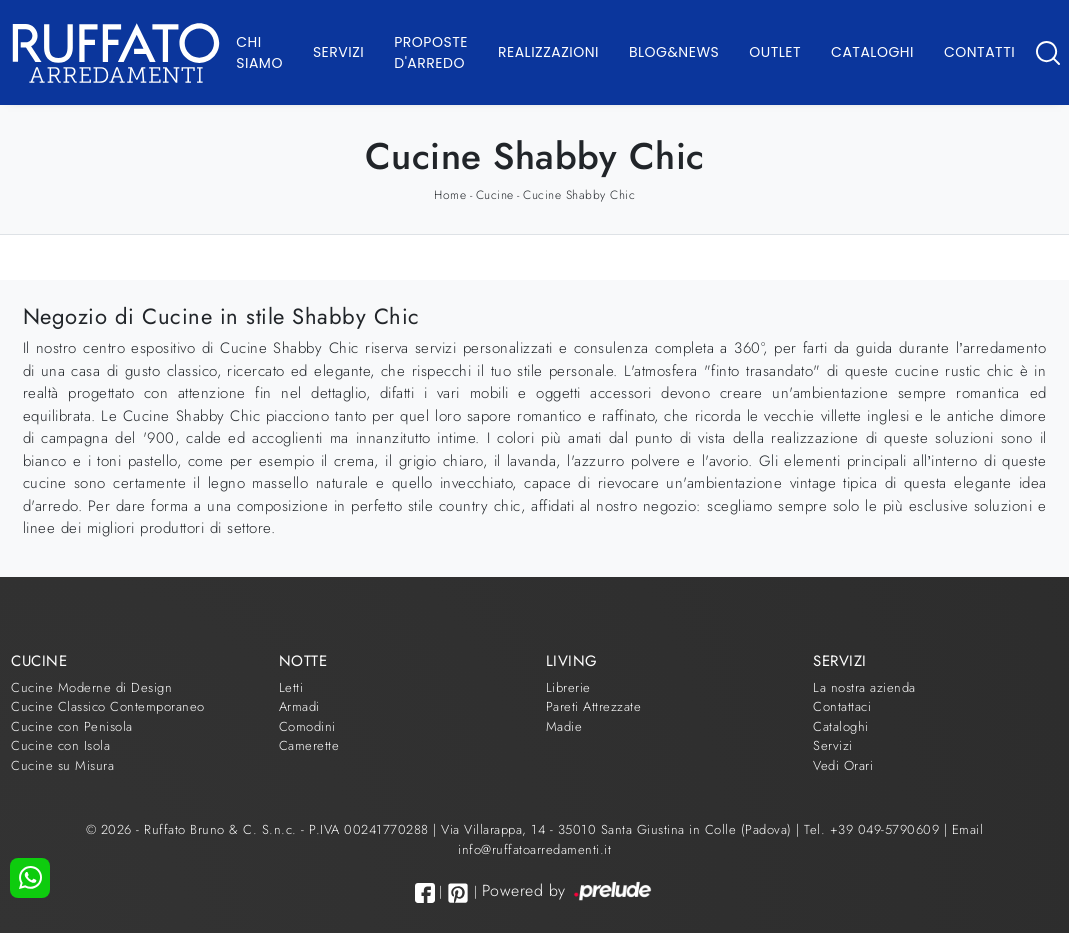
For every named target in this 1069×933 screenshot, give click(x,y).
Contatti (979, 52)
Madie (564, 726)
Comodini (307, 726)
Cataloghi (872, 52)
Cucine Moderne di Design (91, 687)
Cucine (495, 195)
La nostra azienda (864, 687)
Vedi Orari (843, 765)
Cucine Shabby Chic (579, 195)
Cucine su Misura (62, 765)
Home (450, 195)
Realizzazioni (548, 52)
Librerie (568, 687)
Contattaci (842, 706)
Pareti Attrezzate (594, 706)
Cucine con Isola (60, 745)
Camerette (309, 745)
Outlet (775, 52)
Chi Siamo (259, 52)
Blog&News (674, 52)
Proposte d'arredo (431, 52)
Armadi (299, 706)
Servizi (338, 52)
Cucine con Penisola (72, 726)
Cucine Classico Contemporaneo (108, 706)
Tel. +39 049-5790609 (874, 829)
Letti (291, 687)
